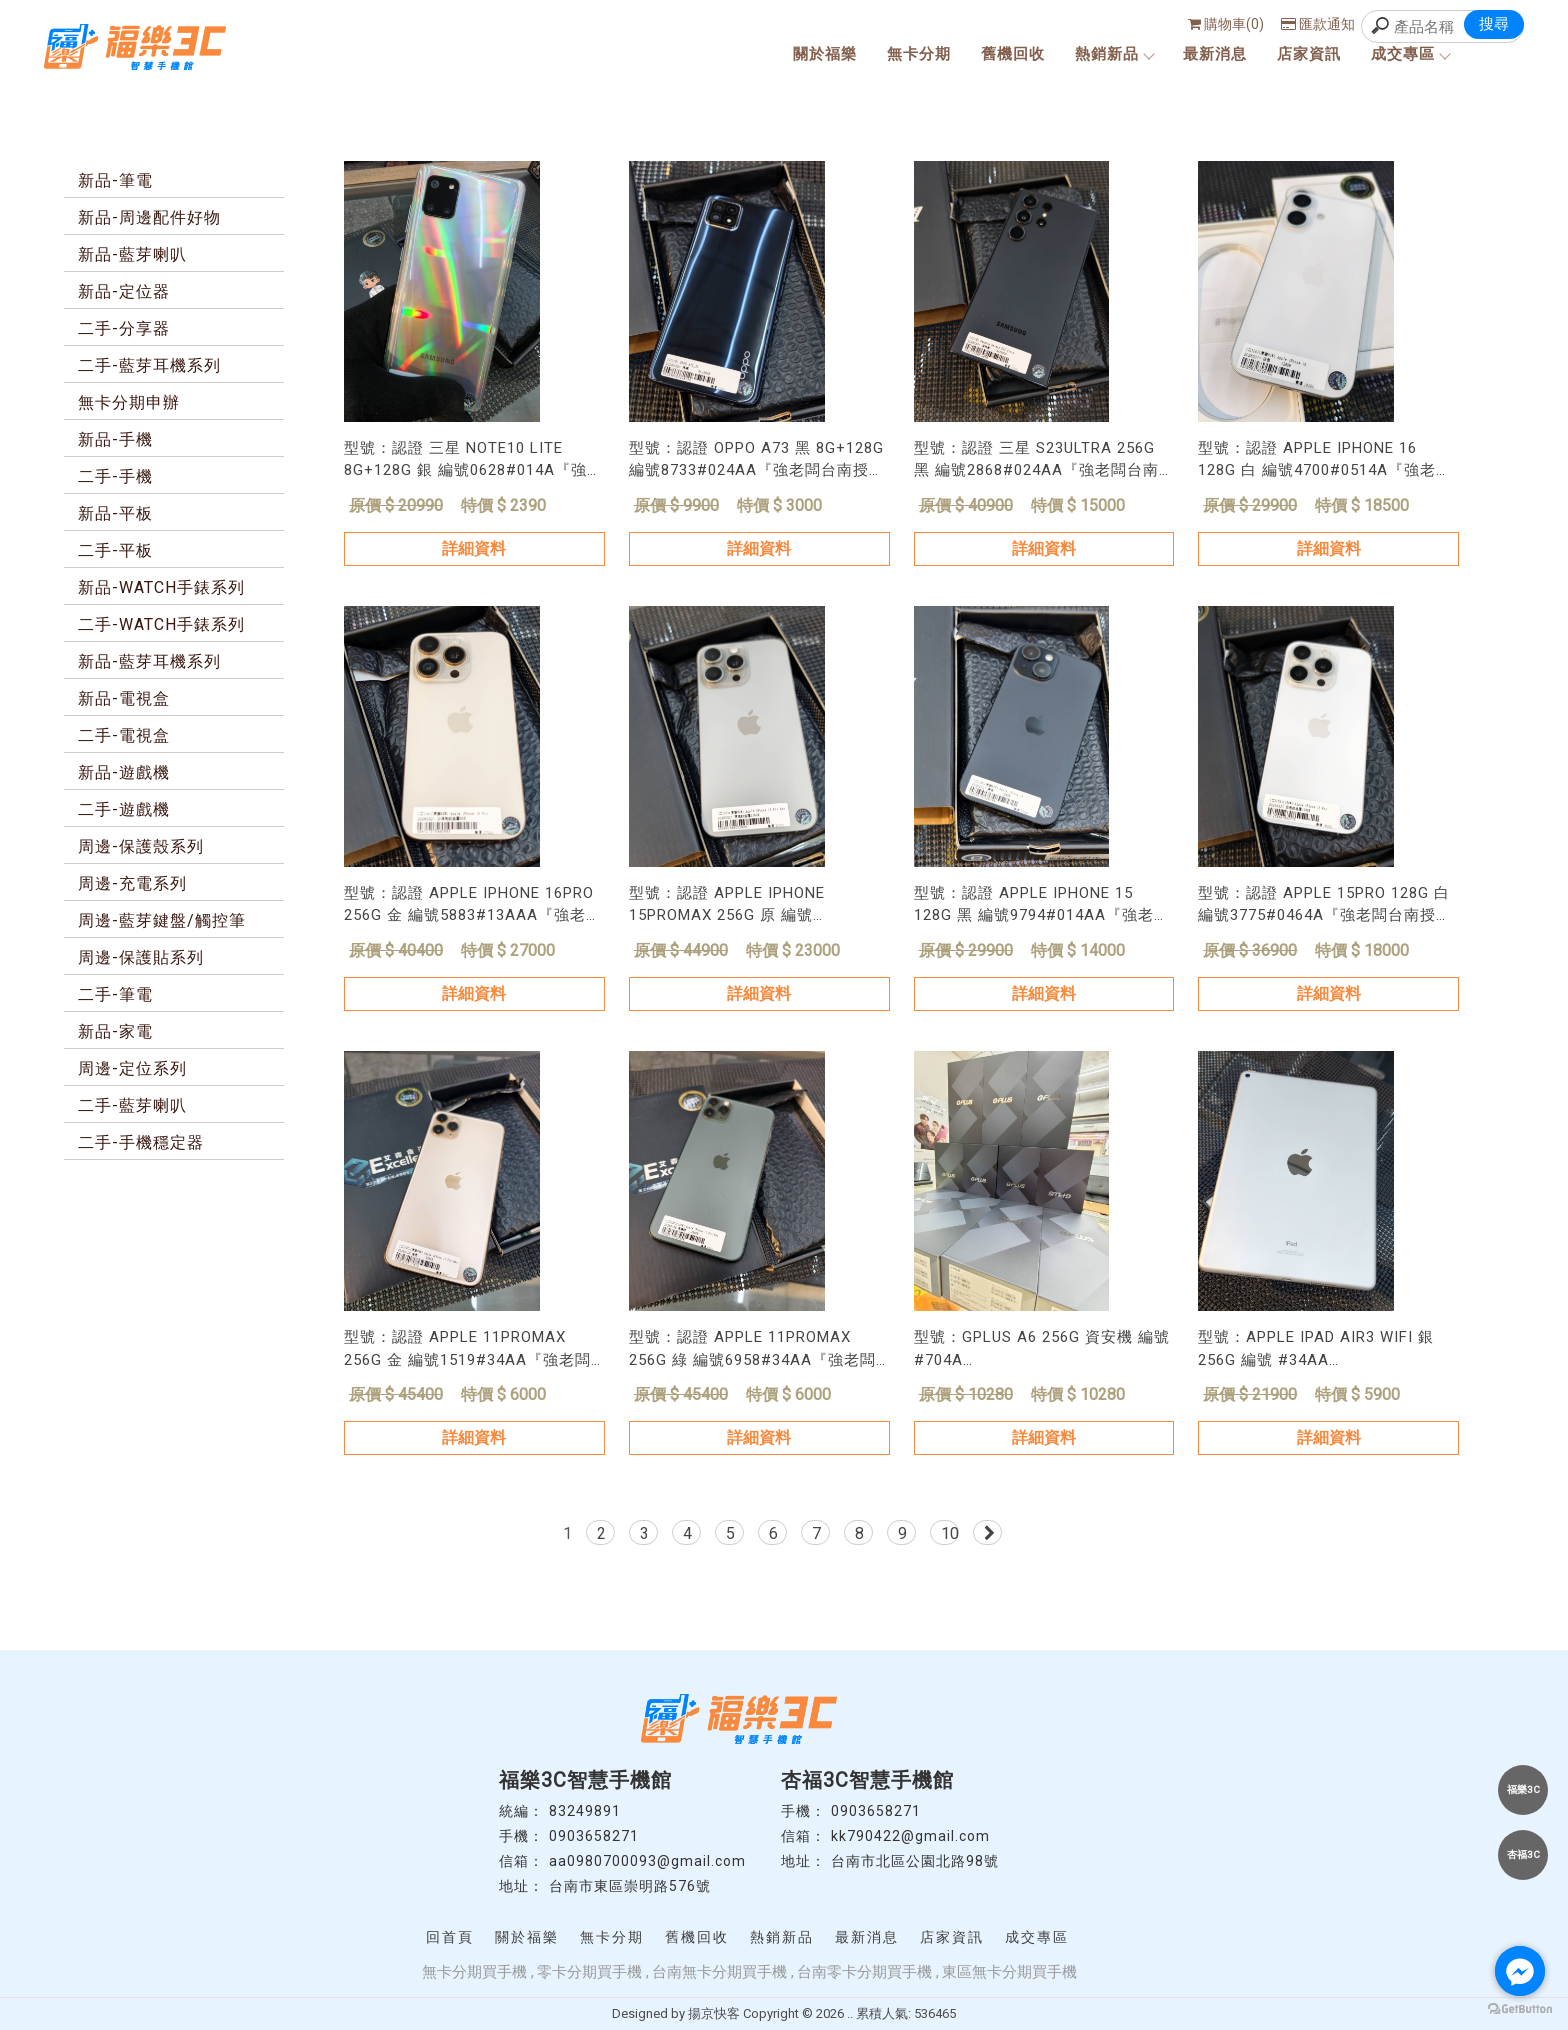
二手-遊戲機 (124, 809)
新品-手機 (115, 439)
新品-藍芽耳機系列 (149, 661)
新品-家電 (115, 1031)
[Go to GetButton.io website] (1520, 2009)
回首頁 (450, 1937)
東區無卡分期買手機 (1009, 1972)
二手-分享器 (124, 328)
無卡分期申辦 (129, 402)
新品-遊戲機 (124, 772)
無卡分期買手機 (474, 1972)
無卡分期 (919, 54)
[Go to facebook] (1520, 1971)
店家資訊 (1309, 54)
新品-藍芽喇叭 (132, 254)
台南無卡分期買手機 (719, 1972)
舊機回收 (1013, 54)
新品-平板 (115, 513)
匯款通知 (1318, 24)
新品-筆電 (115, 180)
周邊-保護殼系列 (141, 846)
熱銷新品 (1114, 54)
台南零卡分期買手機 (864, 1972)
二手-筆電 (115, 994)
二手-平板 (115, 550)
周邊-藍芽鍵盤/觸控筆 (162, 920)
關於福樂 (825, 54)
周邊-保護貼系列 (141, 957)
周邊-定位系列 (132, 1068)
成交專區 (1410, 54)
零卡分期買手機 (589, 1972)
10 (950, 1533)
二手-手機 (115, 476)
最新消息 (1215, 54)
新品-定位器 (124, 291)
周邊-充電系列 (132, 883)
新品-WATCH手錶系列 (161, 587)
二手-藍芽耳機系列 (149, 365)
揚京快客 (714, 2013)
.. (850, 2013)
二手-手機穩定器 (141, 1142)
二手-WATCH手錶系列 (161, 624)
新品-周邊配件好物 (149, 217)
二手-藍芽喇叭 (132, 1105)
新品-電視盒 (124, 698)
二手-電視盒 (124, 735)
